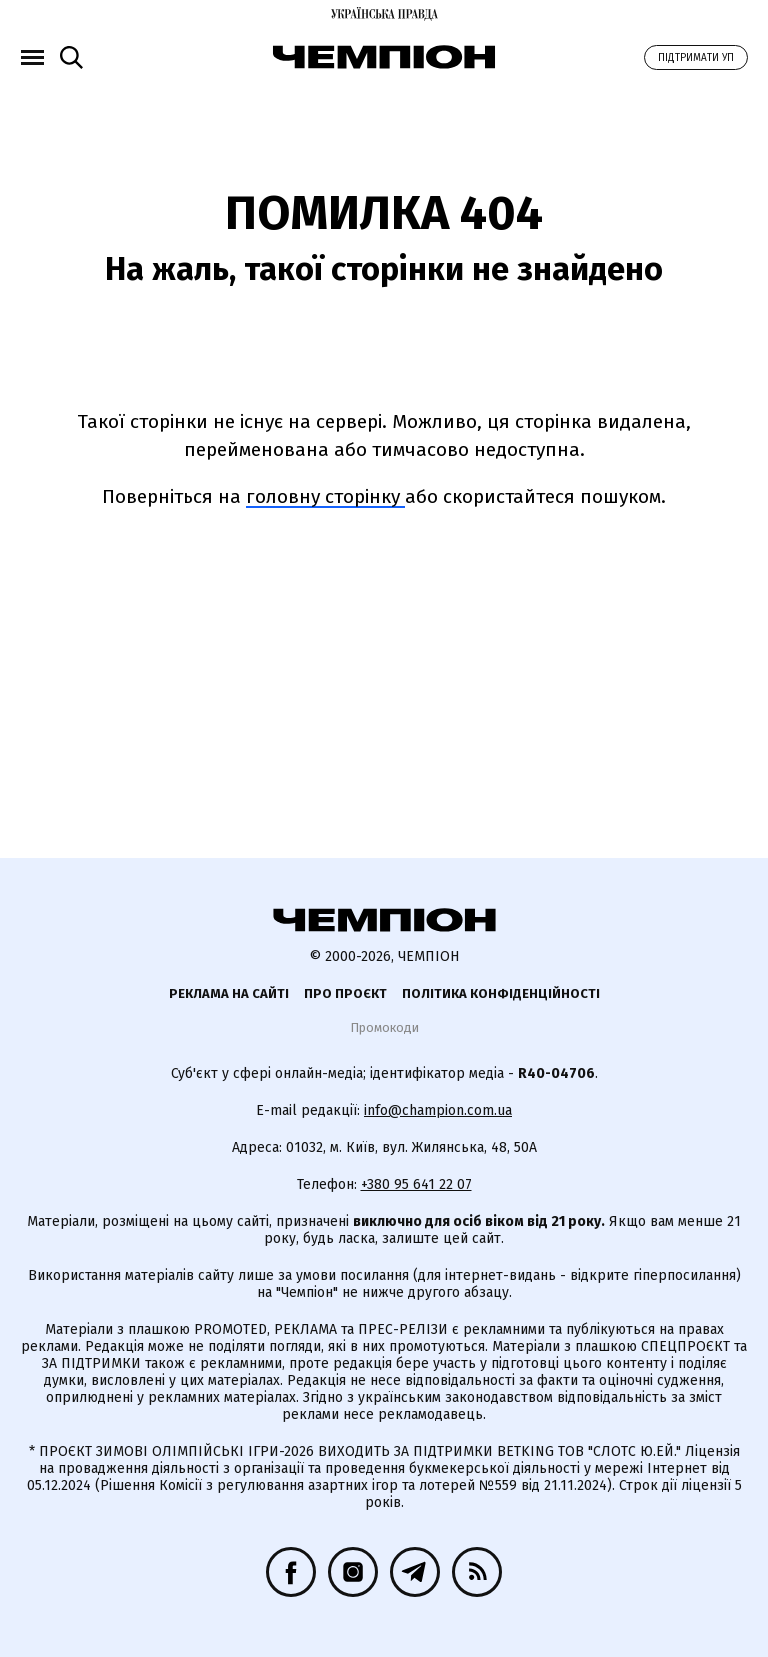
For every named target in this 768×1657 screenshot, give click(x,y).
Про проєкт (345, 993)
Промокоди (384, 1027)
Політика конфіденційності (501, 993)
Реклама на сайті (229, 993)
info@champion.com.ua (438, 1110)
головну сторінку (325, 496)
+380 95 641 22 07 (416, 1184)
